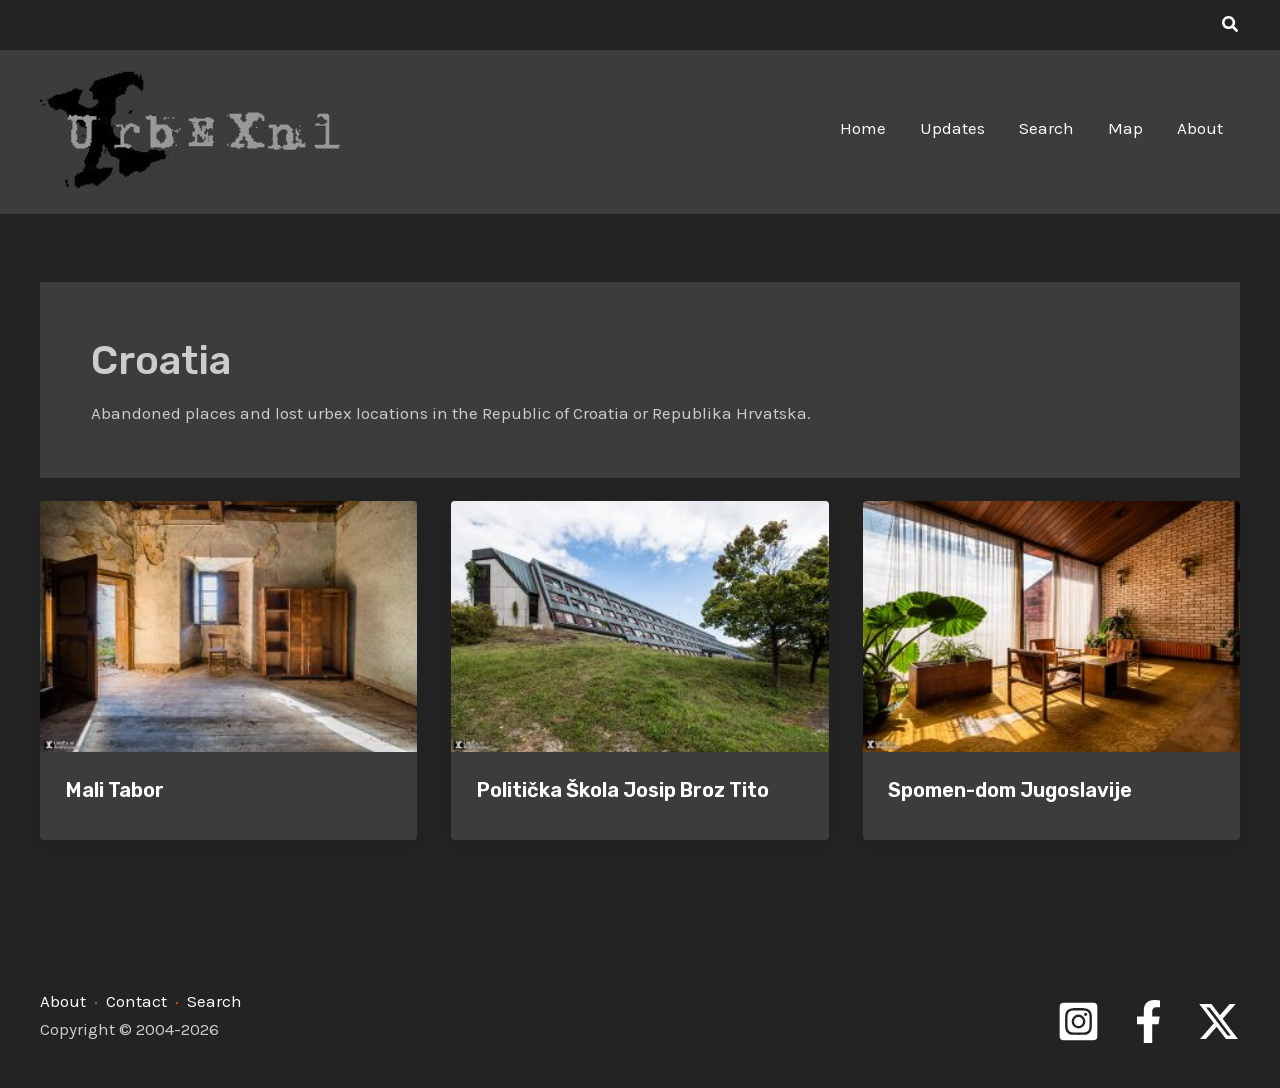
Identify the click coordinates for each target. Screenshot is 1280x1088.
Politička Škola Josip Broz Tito (623, 790)
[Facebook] (1148, 1021)
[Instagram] (1078, 1021)
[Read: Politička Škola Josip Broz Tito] (639, 625)
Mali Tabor (115, 790)
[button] (1231, 25)
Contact (136, 1001)
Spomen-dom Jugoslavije (1010, 790)
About (63, 1001)
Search (214, 1001)
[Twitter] (1218, 1021)
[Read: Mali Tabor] (228, 625)
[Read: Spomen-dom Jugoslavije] (1051, 625)
